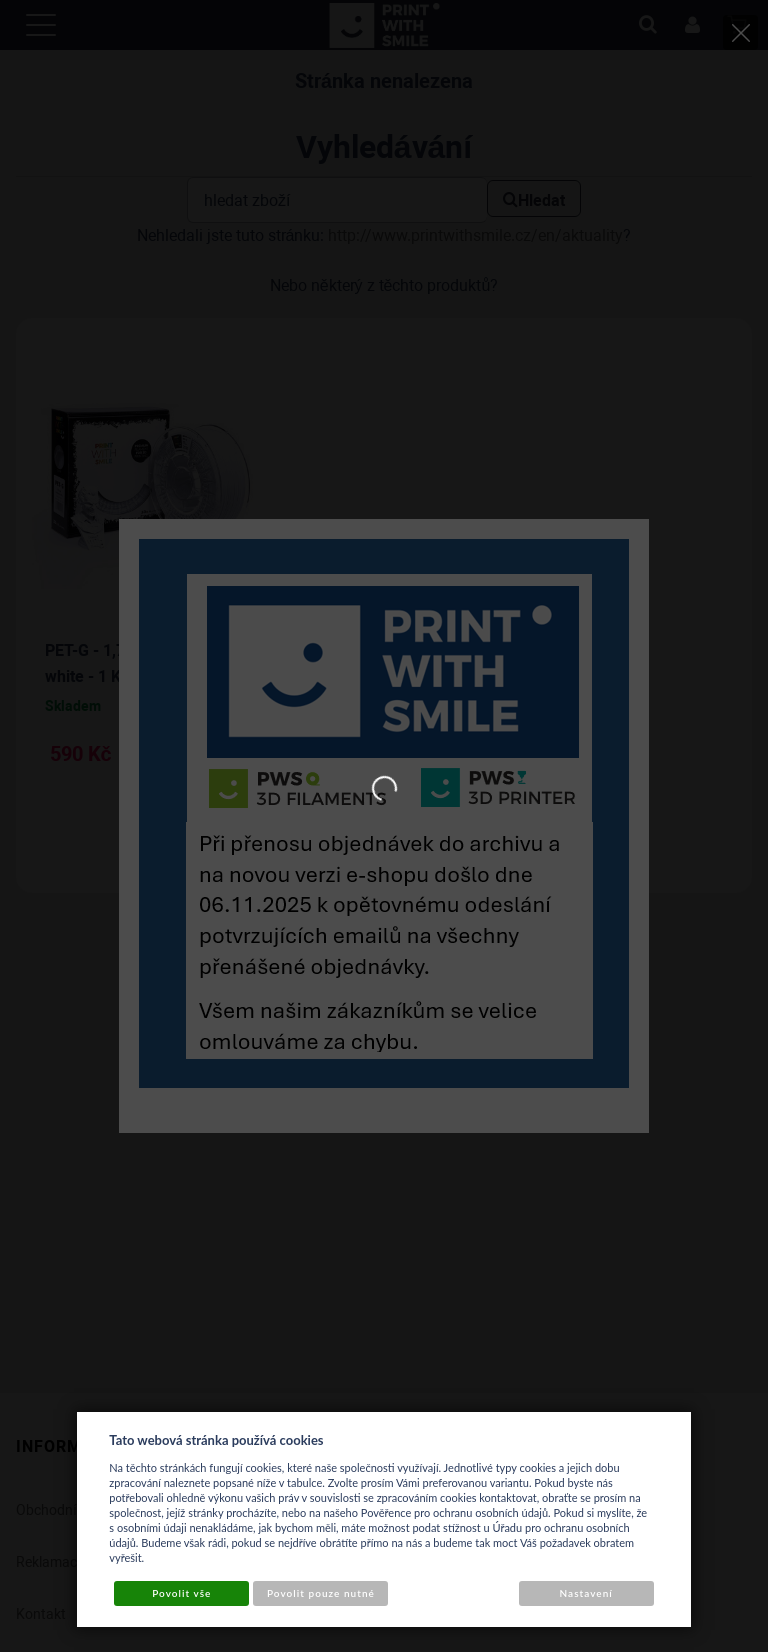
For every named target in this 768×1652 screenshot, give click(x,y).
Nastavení (586, 1593)
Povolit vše (181, 1593)
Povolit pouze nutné (321, 1593)
